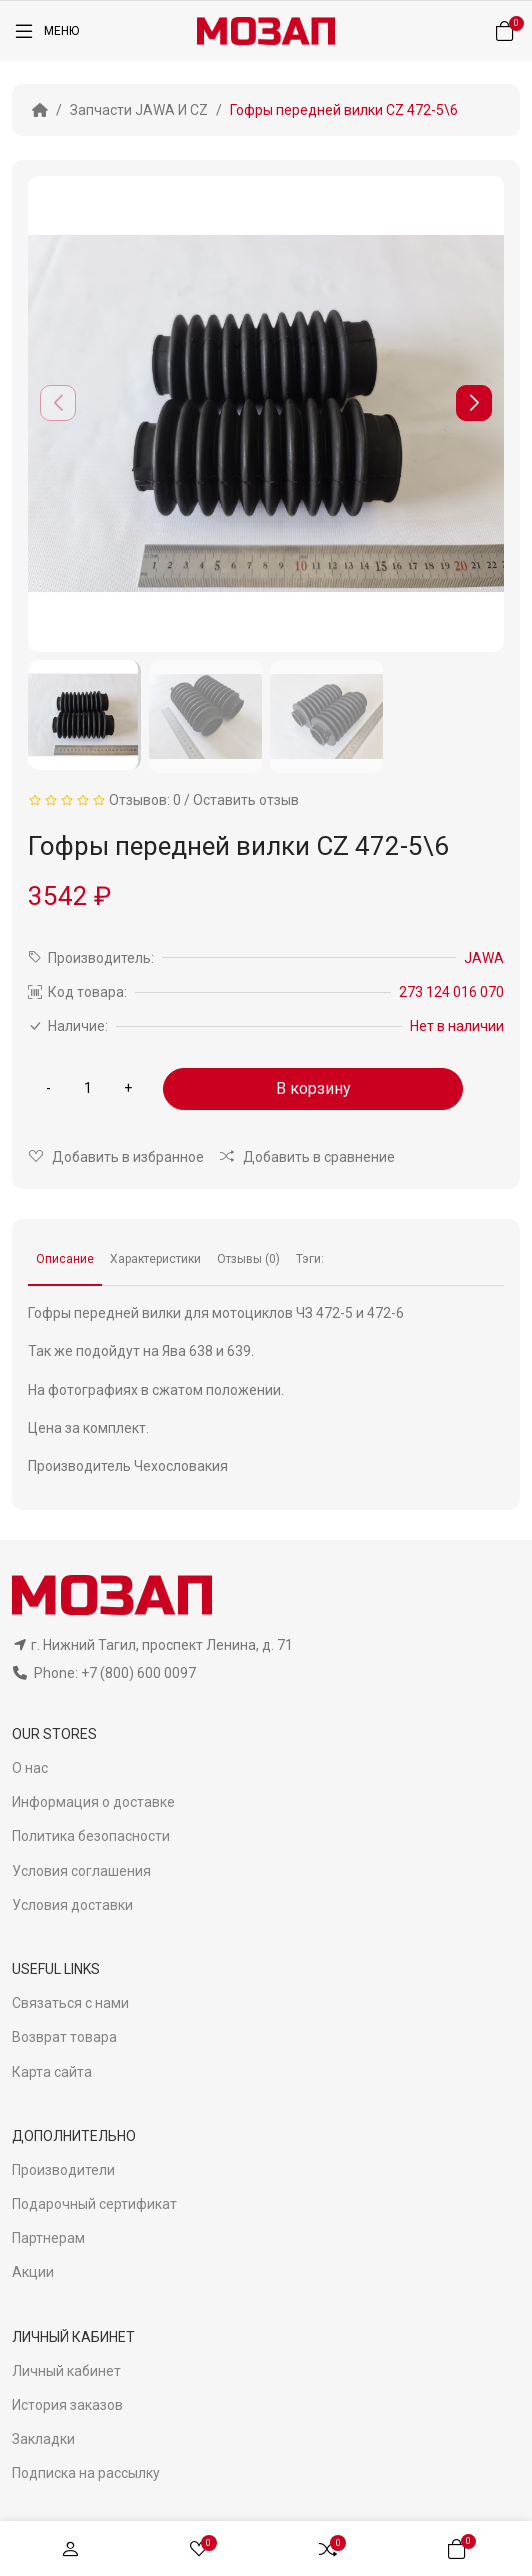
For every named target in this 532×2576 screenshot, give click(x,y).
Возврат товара (64, 2037)
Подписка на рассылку (86, 2473)
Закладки (43, 2439)
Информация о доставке (93, 1802)
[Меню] (45, 31)
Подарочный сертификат (94, 2204)
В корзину (313, 1088)
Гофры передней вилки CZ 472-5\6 (344, 110)
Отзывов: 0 (145, 800)
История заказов (67, 2405)
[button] (474, 403)
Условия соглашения (81, 1871)
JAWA (484, 958)
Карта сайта (52, 2072)
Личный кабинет (66, 2371)
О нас (30, 1768)
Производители (63, 2170)
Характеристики (155, 1259)
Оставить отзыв (246, 800)
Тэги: (310, 1259)
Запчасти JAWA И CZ (139, 110)
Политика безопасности (91, 1836)
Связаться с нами (70, 2003)
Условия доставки (72, 1905)
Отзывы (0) (248, 1259)
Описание (65, 1259)
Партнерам (48, 2238)
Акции (33, 2272)
